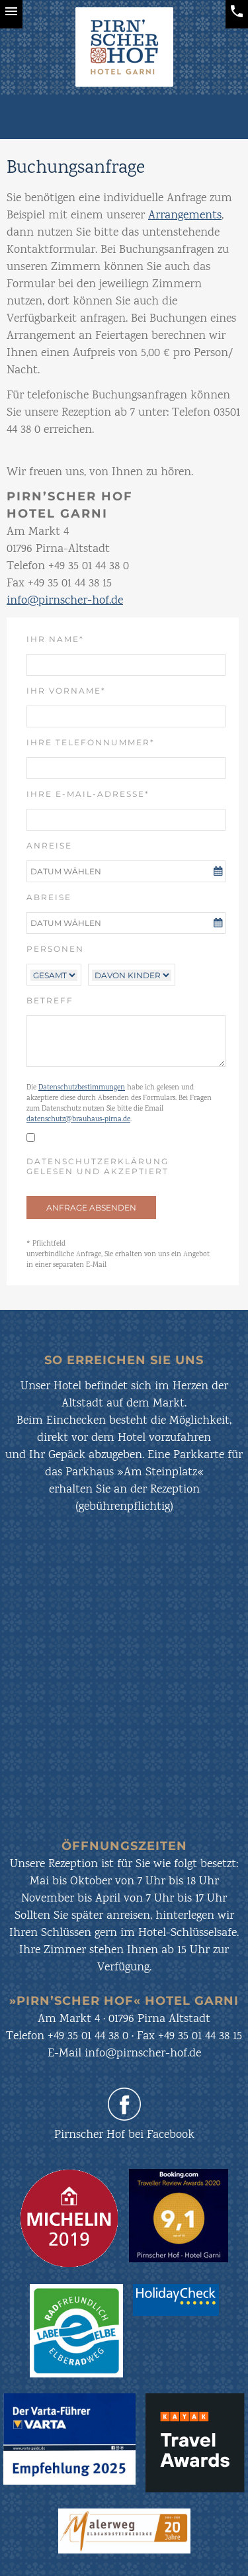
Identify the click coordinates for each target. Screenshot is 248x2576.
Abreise (48, 897)
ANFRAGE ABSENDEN (91, 1208)
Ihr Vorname (66, 690)
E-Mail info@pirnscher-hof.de (124, 2053)
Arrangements (185, 215)
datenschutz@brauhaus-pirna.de (78, 1120)
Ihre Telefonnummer (90, 742)
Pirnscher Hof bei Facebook (124, 2135)
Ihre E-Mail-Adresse (87, 793)
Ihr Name (62, 638)
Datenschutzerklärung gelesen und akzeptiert (97, 1166)
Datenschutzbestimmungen (81, 1088)
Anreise (49, 846)
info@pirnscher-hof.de (65, 601)
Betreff (49, 1000)
